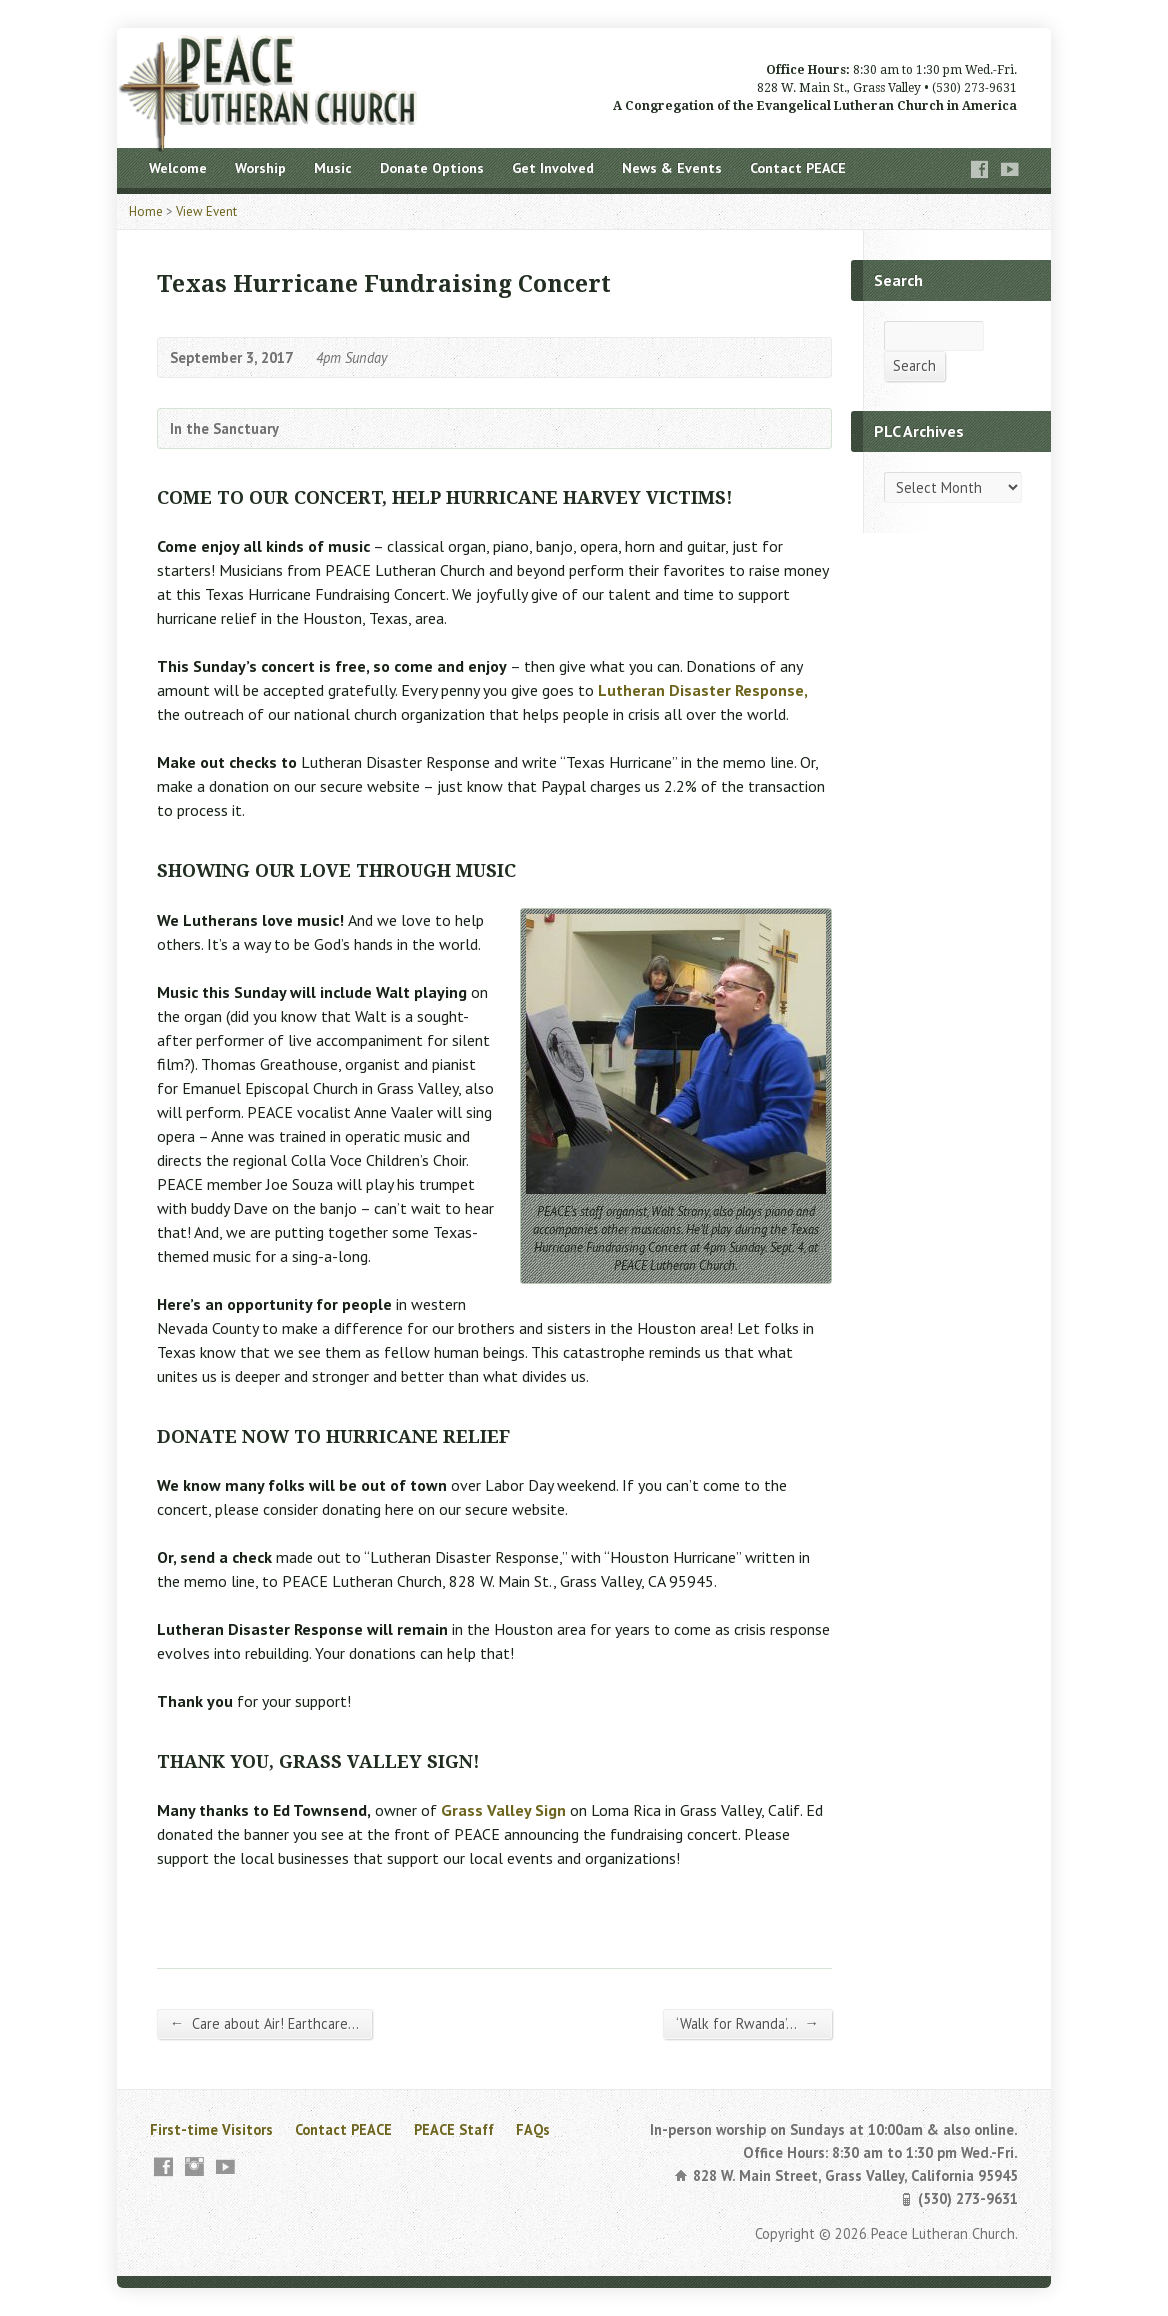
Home (146, 211)
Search (914, 365)
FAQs (533, 2129)
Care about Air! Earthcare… (264, 2023)
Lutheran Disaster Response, (703, 690)
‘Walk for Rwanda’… (747, 2023)
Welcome (178, 168)
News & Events (672, 168)
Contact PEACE (798, 168)
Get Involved (553, 168)
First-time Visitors (211, 2129)
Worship (260, 168)
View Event (206, 211)
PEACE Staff (454, 2129)
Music (333, 168)
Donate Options (432, 168)
